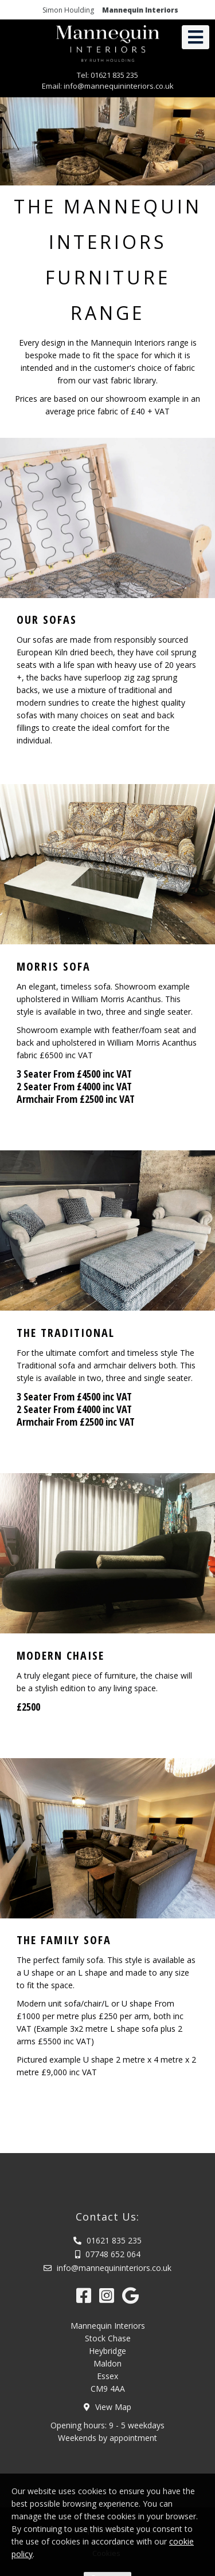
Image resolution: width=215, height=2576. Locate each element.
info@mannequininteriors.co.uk (123, 86)
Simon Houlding (68, 10)
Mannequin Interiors (140, 10)
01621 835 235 (119, 75)
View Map (107, 2406)
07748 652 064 (107, 2254)
